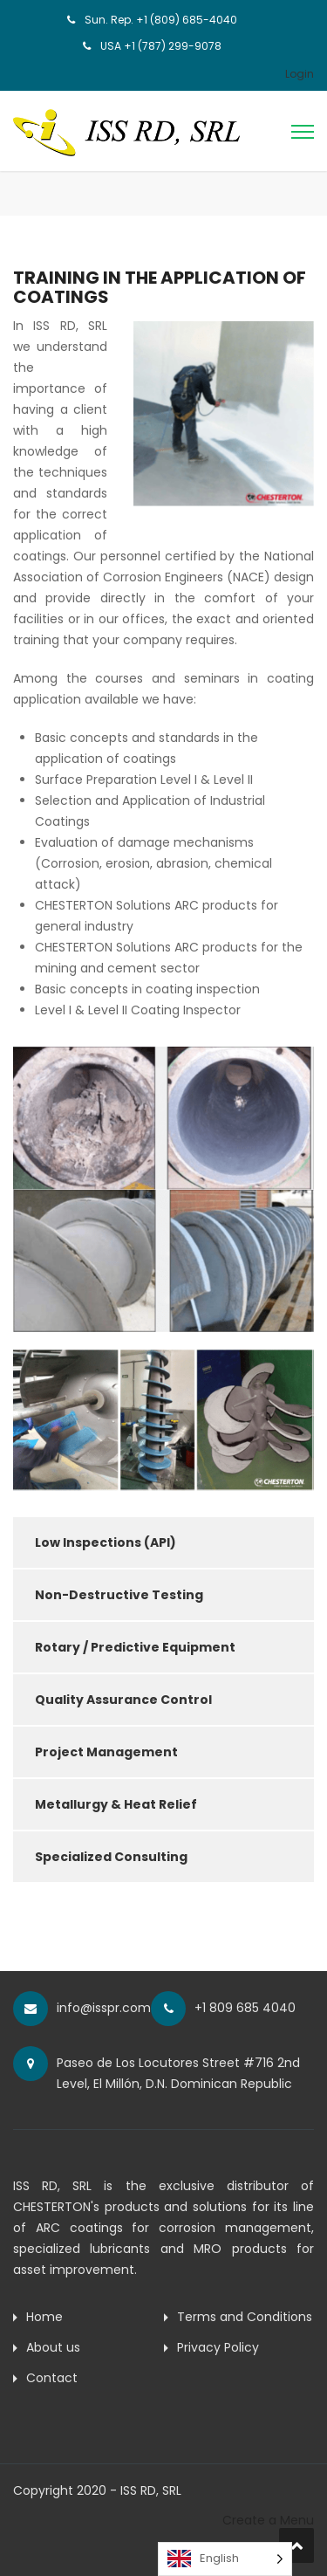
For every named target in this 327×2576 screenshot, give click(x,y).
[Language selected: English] (225, 2559)
